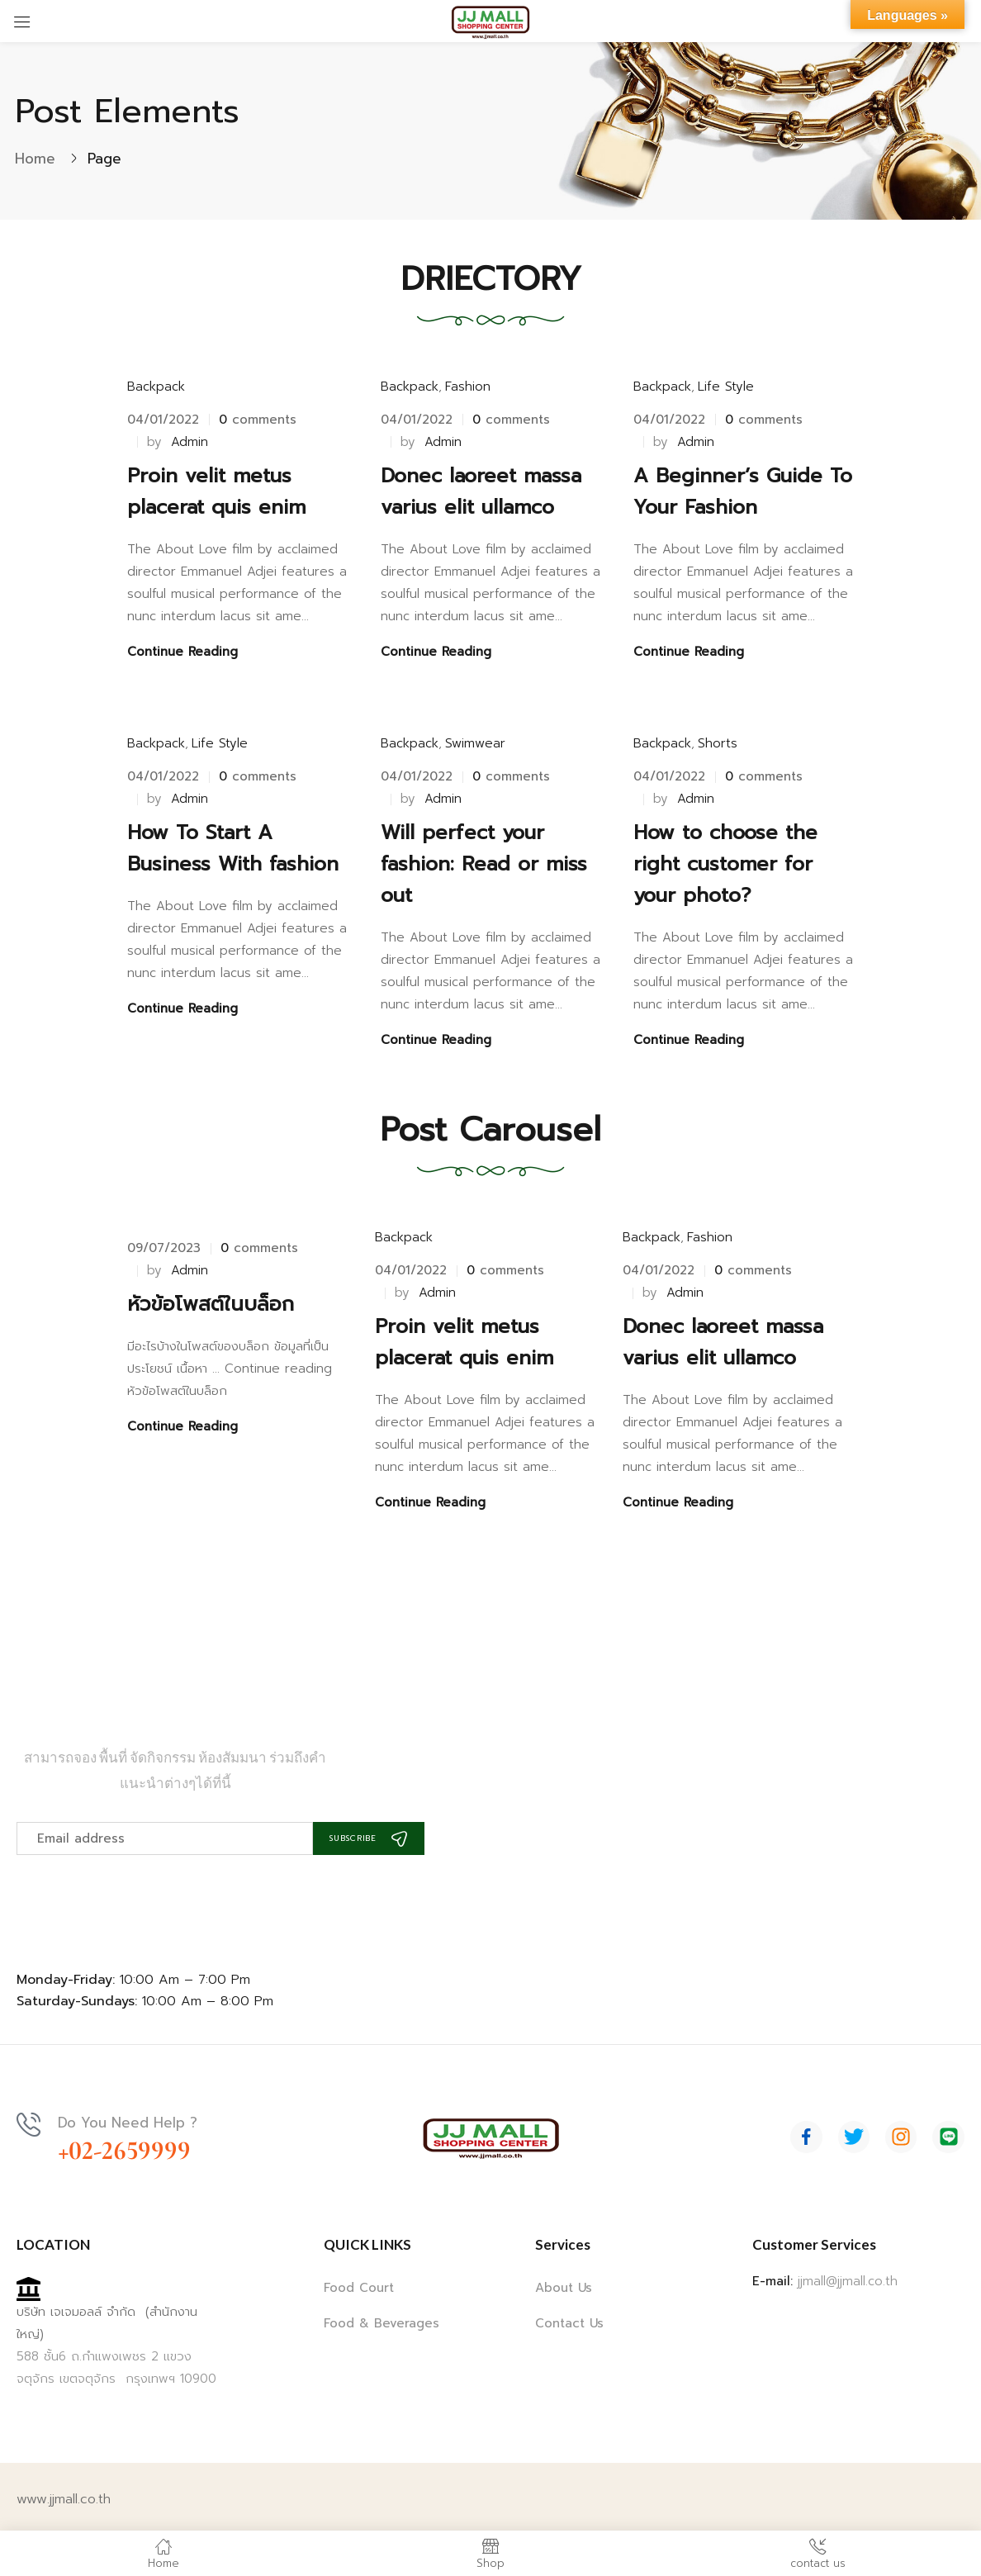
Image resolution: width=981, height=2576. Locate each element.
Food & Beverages (381, 2310)
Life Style (726, 386)
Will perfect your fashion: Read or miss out (484, 857)
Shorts (717, 737)
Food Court (359, 2274)
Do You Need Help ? (133, 2108)
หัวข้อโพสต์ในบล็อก (210, 1290)
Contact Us (569, 2310)
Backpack (156, 386)
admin (189, 442)
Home (35, 158)
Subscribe (392, 1824)
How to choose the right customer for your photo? (725, 857)
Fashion (467, 386)
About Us (563, 2274)
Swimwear (475, 737)
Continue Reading (182, 652)
